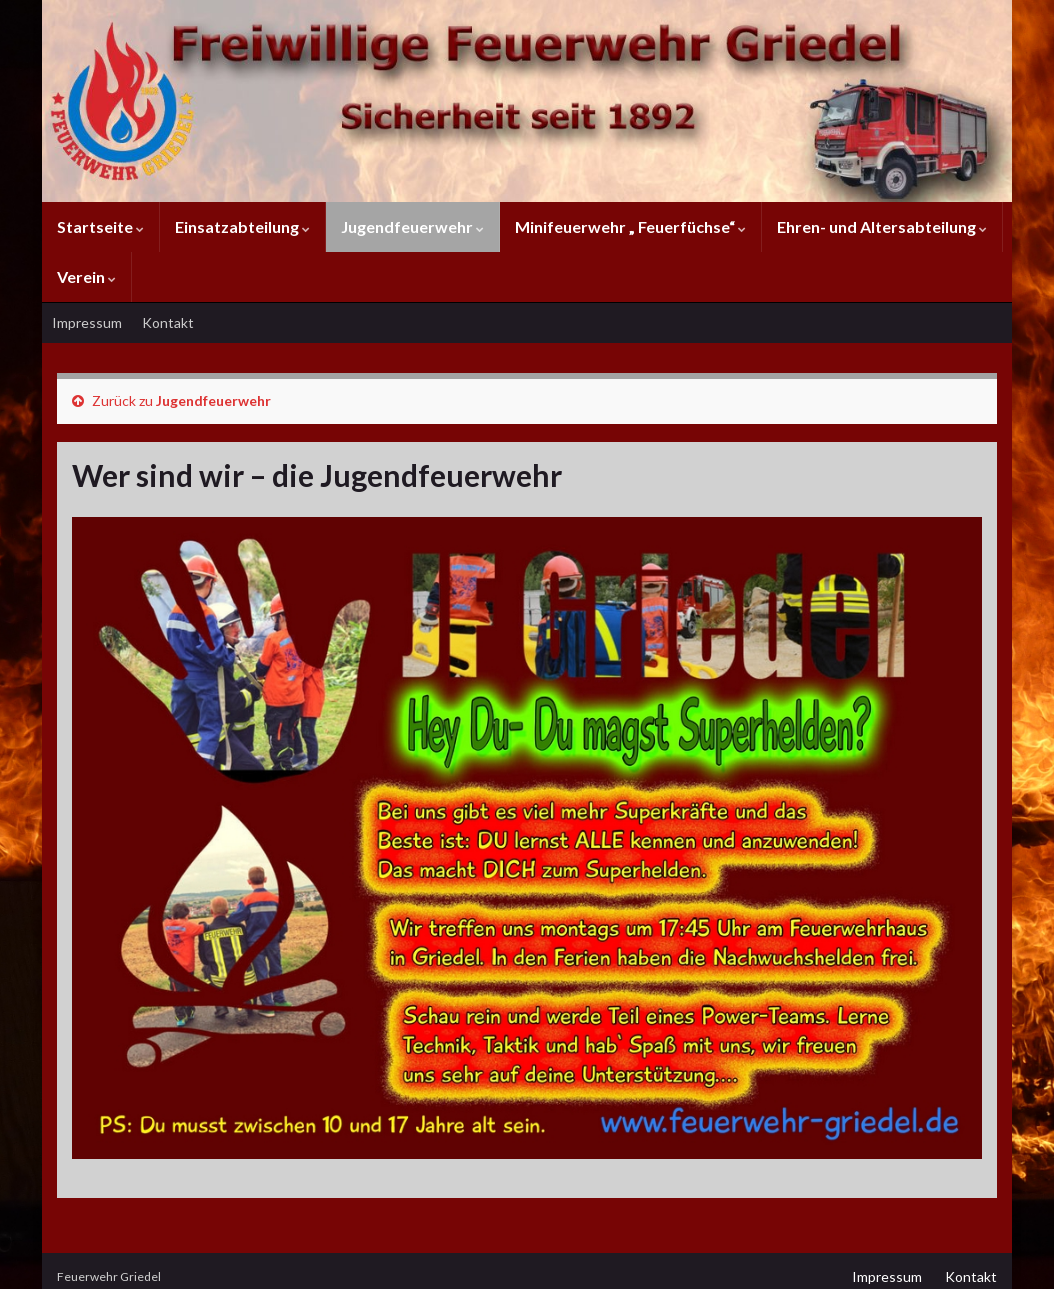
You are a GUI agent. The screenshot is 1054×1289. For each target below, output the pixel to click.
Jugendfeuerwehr (412, 226)
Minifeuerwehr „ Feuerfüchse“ (630, 226)
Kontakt (168, 322)
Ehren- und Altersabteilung (882, 226)
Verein (86, 276)
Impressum (87, 322)
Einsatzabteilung (242, 226)
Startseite (100, 226)
